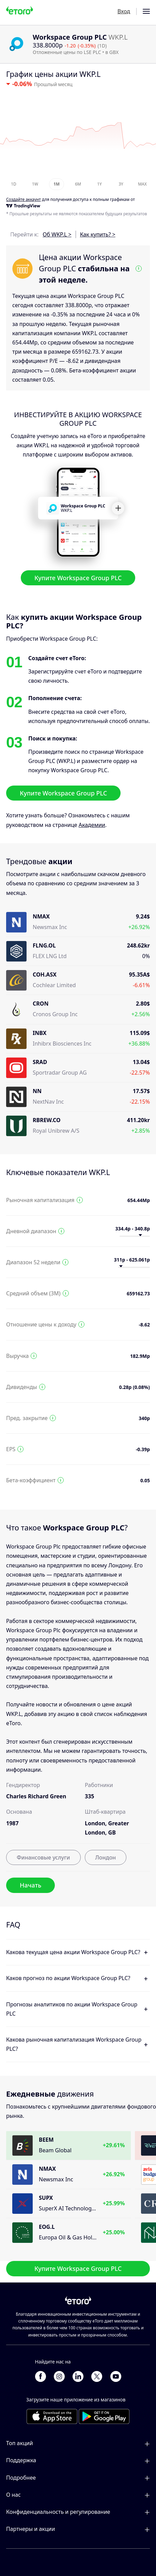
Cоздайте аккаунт (23, 200)
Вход (124, 11)
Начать (30, 1885)
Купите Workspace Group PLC (78, 577)
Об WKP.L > (57, 234)
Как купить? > (97, 234)
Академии (92, 825)
